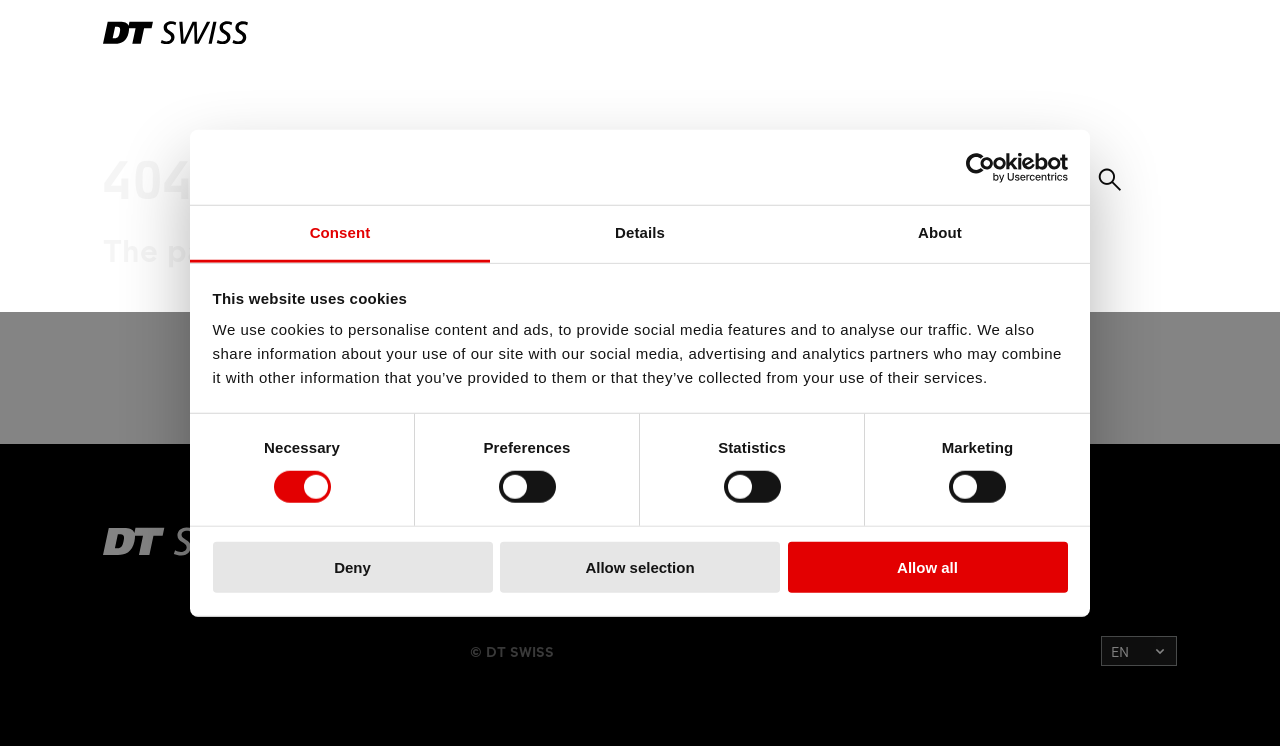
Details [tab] (640, 232)
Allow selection (639, 567)
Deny (352, 567)
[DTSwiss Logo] (175, 33)
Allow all (927, 567)
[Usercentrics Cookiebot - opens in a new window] (980, 167)
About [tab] (940, 232)
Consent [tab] (340, 232)
